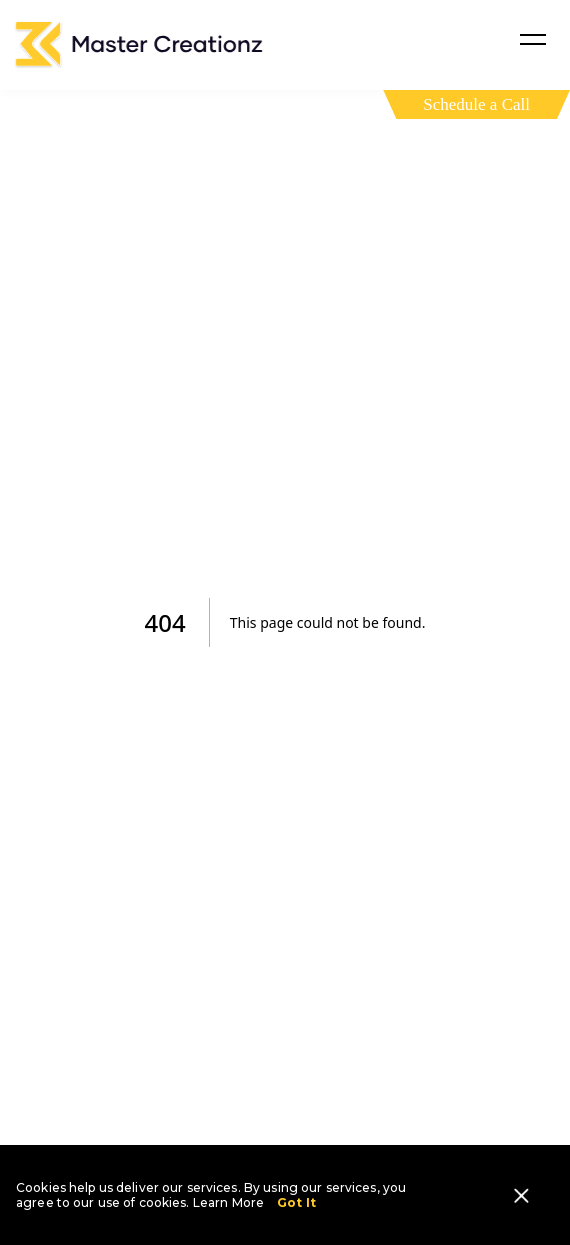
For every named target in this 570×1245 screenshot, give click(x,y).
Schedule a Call (476, 104)
